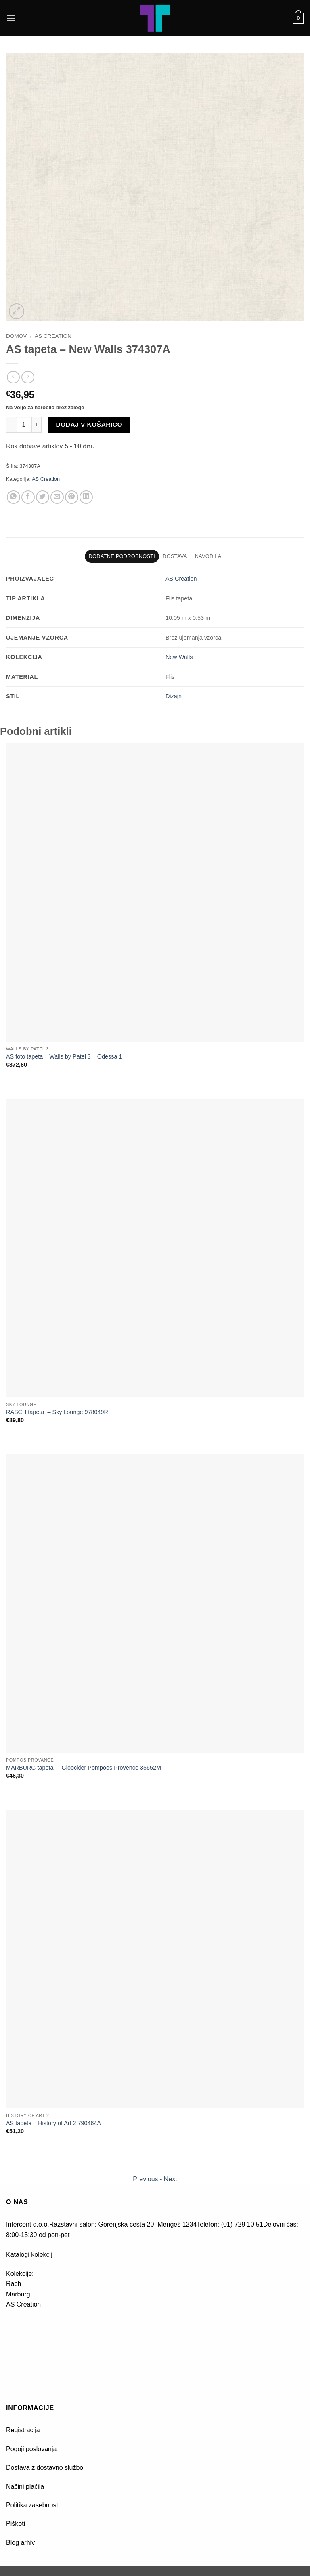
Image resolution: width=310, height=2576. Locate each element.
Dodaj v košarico (89, 424)
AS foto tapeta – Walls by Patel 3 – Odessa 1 (64, 1056)
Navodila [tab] (208, 556)
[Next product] (13, 377)
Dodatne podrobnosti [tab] (122, 556)
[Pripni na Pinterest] (71, 497)
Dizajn (173, 696)
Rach (13, 2283)
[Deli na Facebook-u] (28, 497)
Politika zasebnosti (33, 2505)
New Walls (179, 657)
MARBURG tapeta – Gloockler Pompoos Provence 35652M (83, 1767)
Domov (16, 336)
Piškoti (15, 2523)
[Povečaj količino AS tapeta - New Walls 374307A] (37, 425)
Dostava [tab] (175, 556)
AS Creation (53, 336)
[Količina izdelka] (24, 425)
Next (170, 2179)
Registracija (23, 2430)
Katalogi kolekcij (29, 2254)
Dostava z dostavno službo (44, 2467)
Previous (145, 2179)
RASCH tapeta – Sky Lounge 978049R (57, 1412)
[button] (11, 18)
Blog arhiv (21, 2542)
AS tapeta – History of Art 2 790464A (53, 2123)
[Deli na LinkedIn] (86, 497)
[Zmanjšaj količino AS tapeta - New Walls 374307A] (11, 425)
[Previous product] (27, 377)
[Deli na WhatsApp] (13, 497)
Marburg (18, 2294)
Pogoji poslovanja (31, 2449)
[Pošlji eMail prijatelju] (57, 497)
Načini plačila (25, 2486)
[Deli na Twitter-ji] (42, 497)
